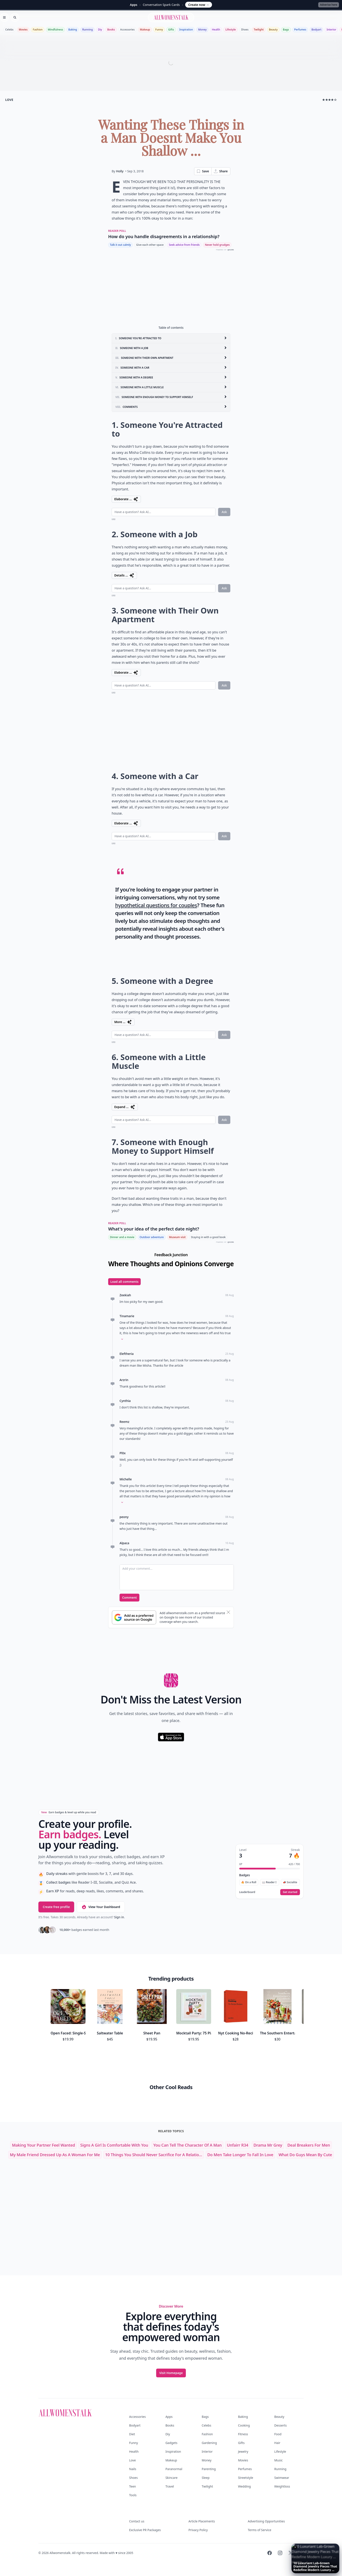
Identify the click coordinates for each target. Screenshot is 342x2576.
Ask (224, 512)
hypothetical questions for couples (156, 905)
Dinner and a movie (122, 1237)
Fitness (243, 2434)
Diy (100, 29)
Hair (277, 2443)
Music (278, 2460)
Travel (169, 2486)
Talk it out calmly (120, 245)
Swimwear (281, 2478)
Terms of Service (259, 2530)
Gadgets (171, 2443)
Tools (133, 2495)
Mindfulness (55, 29)
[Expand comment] (122, 1339)
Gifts (171, 29)
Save (202, 171)
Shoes (244, 29)
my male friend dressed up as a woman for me (55, 2154)
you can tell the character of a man (187, 2145)
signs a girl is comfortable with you (114, 2145)
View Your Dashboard (100, 1907)
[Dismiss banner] (228, 1612)
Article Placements (201, 2521)
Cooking (244, 2425)
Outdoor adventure (152, 1237)
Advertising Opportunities (266, 2521)
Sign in (119, 1917)
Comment (129, 1597)
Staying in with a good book (208, 1237)
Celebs (9, 29)
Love (132, 2460)
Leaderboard (247, 1892)
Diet (132, 2434)
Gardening (209, 2443)
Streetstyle (245, 2478)
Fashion (38, 29)
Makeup (145, 29)
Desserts (280, 2425)
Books (111, 29)
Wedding (244, 2486)
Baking (72, 29)
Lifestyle (230, 29)
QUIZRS (230, 250)
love (9, 100)
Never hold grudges (217, 245)
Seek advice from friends (184, 245)
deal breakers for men (308, 2145)
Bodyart (316, 29)
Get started (290, 1892)
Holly (119, 171)
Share (221, 171)
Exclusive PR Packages (145, 2530)
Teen (132, 2486)
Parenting (209, 2469)
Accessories (127, 29)
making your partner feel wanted (43, 2145)
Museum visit (177, 1237)
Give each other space (150, 245)
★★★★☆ (329, 100)
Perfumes (300, 29)
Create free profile (56, 1907)
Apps (169, 2417)
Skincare (171, 2478)
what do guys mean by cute (305, 2154)
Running (87, 29)
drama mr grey (267, 2145)
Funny (159, 29)
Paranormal (173, 2469)
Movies (23, 29)
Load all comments (124, 1282)
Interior (331, 29)
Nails (132, 2469)
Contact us (136, 2521)
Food (278, 2434)
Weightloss (282, 2486)
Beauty (273, 29)
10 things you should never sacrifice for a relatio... (153, 2154)
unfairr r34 (237, 2145)
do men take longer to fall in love (240, 2154)
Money (202, 29)
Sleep (206, 2478)
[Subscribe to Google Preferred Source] (134, 1617)
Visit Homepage (171, 2373)
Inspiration (186, 29)
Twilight (258, 29)
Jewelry (243, 2451)
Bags (286, 29)
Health (216, 29)
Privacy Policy (198, 2530)
